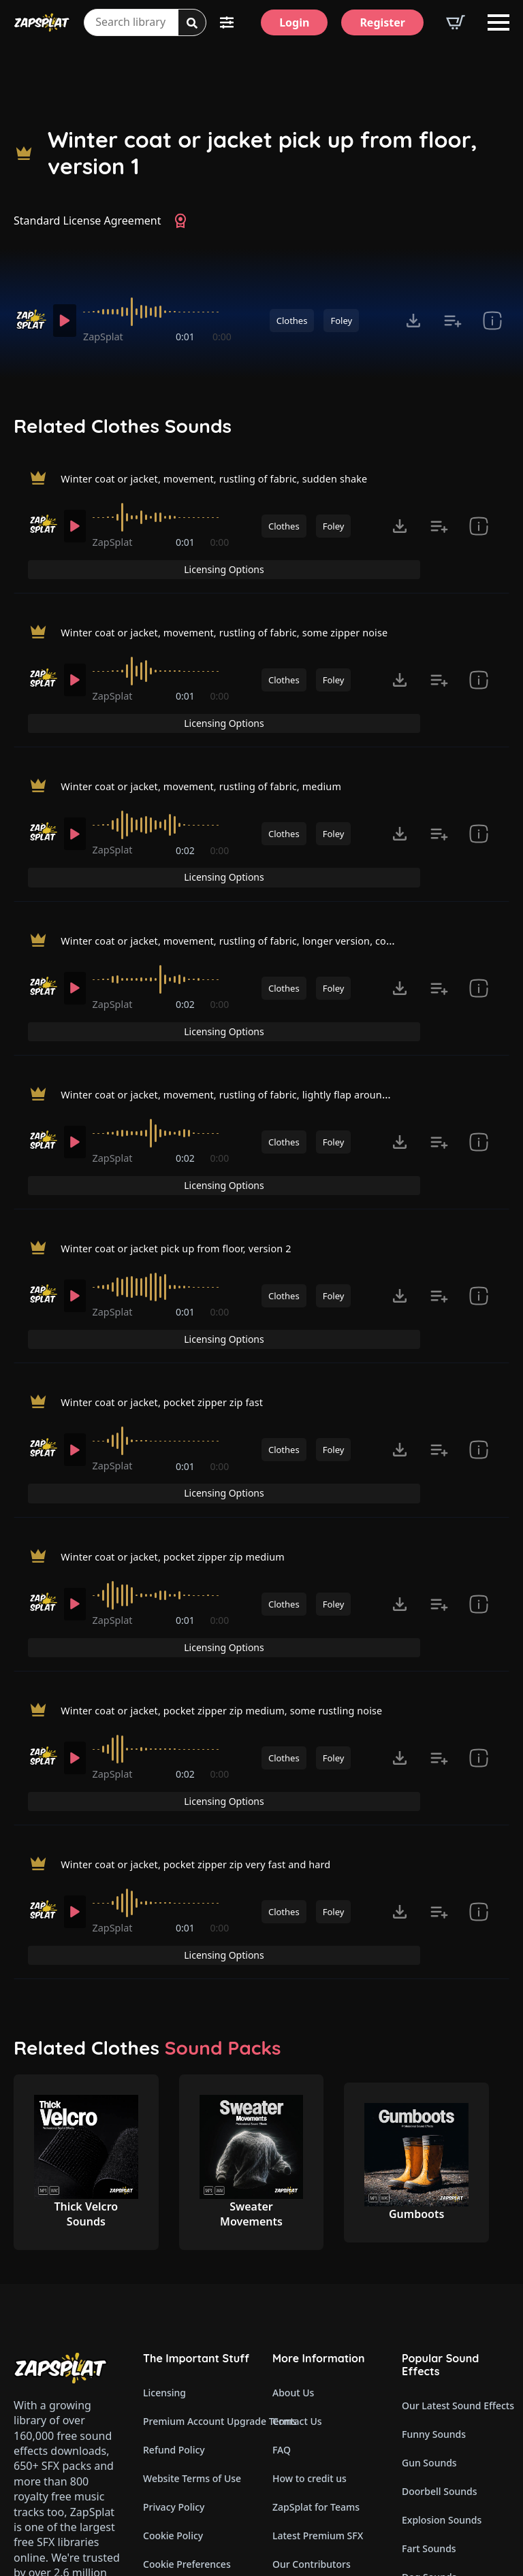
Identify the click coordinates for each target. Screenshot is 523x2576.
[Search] (192, 23)
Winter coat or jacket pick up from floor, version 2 (189, 1129)
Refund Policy (174, 2205)
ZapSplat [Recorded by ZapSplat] (109, 336)
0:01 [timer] (186, 336)
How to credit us (309, 2234)
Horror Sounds (435, 2361)
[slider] (160, 311)
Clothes (292, 320)
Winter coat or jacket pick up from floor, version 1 (262, 153)
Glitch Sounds (433, 2418)
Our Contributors (311, 2319)
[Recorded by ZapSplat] (29, 319)
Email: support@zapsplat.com (72, 2426)
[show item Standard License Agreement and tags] (492, 320)
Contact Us (297, 2176)
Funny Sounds (434, 2189)
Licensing (164, 2148)
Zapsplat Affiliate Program (326, 2405)
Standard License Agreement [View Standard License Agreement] (87, 220)
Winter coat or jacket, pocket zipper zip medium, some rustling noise (239, 1517)
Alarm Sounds (433, 2389)
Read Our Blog (305, 2376)
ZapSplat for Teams (316, 2262)
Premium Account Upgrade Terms (197, 2176)
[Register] (382, 22)
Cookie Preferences (187, 2319)
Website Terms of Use (192, 2234)
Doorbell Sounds (439, 2246)
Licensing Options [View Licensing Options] (451, 482)
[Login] (294, 22)
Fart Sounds (429, 2304)
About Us (293, 2148)
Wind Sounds (431, 2475)
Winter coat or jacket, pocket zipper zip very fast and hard (211, 1647)
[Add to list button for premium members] (453, 320)
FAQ (281, 2205)
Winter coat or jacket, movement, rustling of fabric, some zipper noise (242, 611)
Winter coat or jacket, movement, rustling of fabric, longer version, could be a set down (288, 869)
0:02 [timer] (186, 806)
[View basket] (455, 22)
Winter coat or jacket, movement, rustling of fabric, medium (217, 740)
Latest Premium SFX (317, 2291)
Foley (341, 320)
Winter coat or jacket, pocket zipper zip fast (173, 1258)
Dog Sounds (429, 2332)
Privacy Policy (173, 2262)
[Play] (67, 320)
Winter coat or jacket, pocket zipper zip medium (185, 1388)
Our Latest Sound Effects (455, 2161)
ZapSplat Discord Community (326, 2348)
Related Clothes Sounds (123, 426)
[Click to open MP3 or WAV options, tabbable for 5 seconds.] (413, 320)
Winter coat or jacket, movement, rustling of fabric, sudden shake (231, 481)
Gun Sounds (429, 2218)
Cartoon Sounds (438, 2447)
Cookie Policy (173, 2291)
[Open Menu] (498, 22)
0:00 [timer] (222, 336)
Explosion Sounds (441, 2275)
